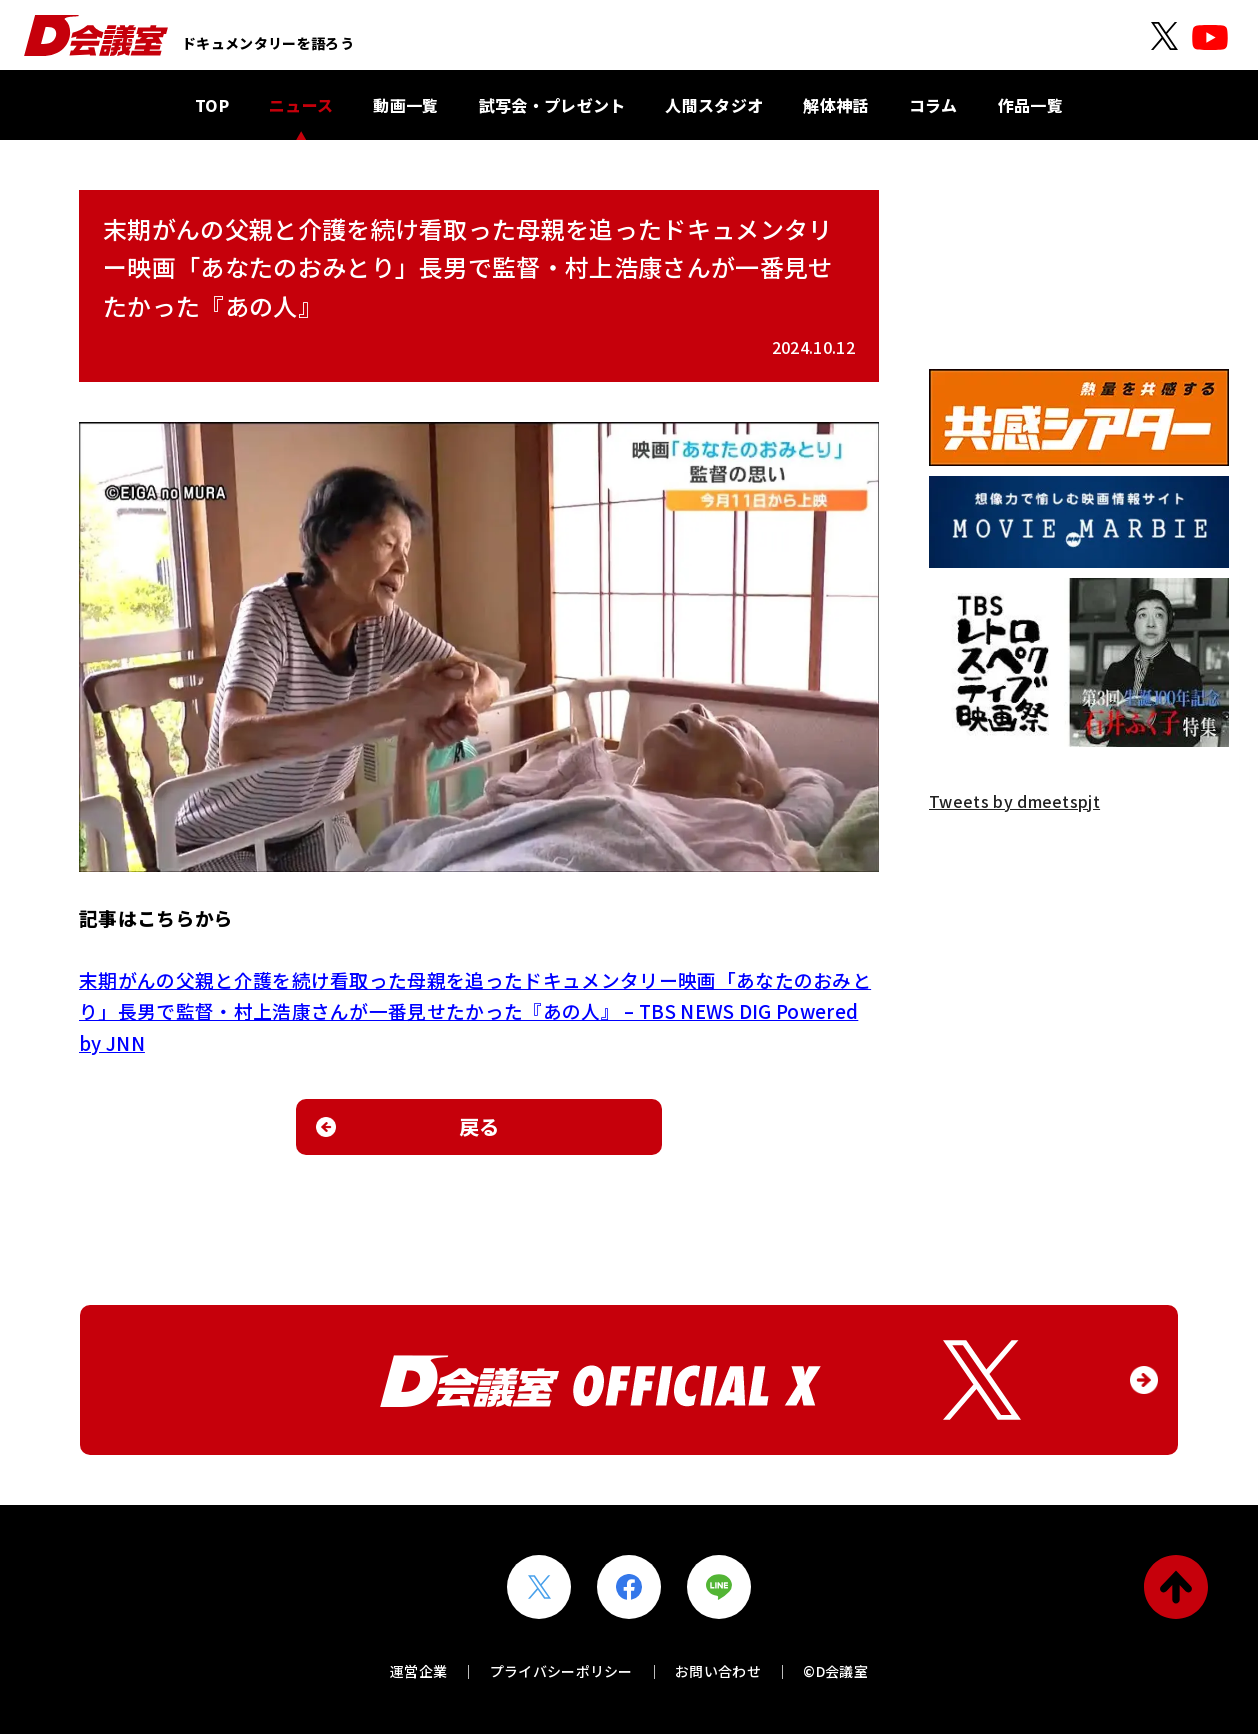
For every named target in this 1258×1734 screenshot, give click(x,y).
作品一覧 (1030, 105)
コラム (933, 105)
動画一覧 (405, 105)
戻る (479, 1126)
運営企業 (418, 1671)
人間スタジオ (714, 105)
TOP (212, 105)
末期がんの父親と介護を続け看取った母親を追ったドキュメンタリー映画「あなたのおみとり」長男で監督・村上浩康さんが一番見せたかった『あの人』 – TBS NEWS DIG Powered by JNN (475, 1011)
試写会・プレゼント (552, 105)
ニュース (301, 105)
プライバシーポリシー (561, 1671)
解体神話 (835, 105)
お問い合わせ (718, 1671)
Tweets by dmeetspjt (1014, 801)
